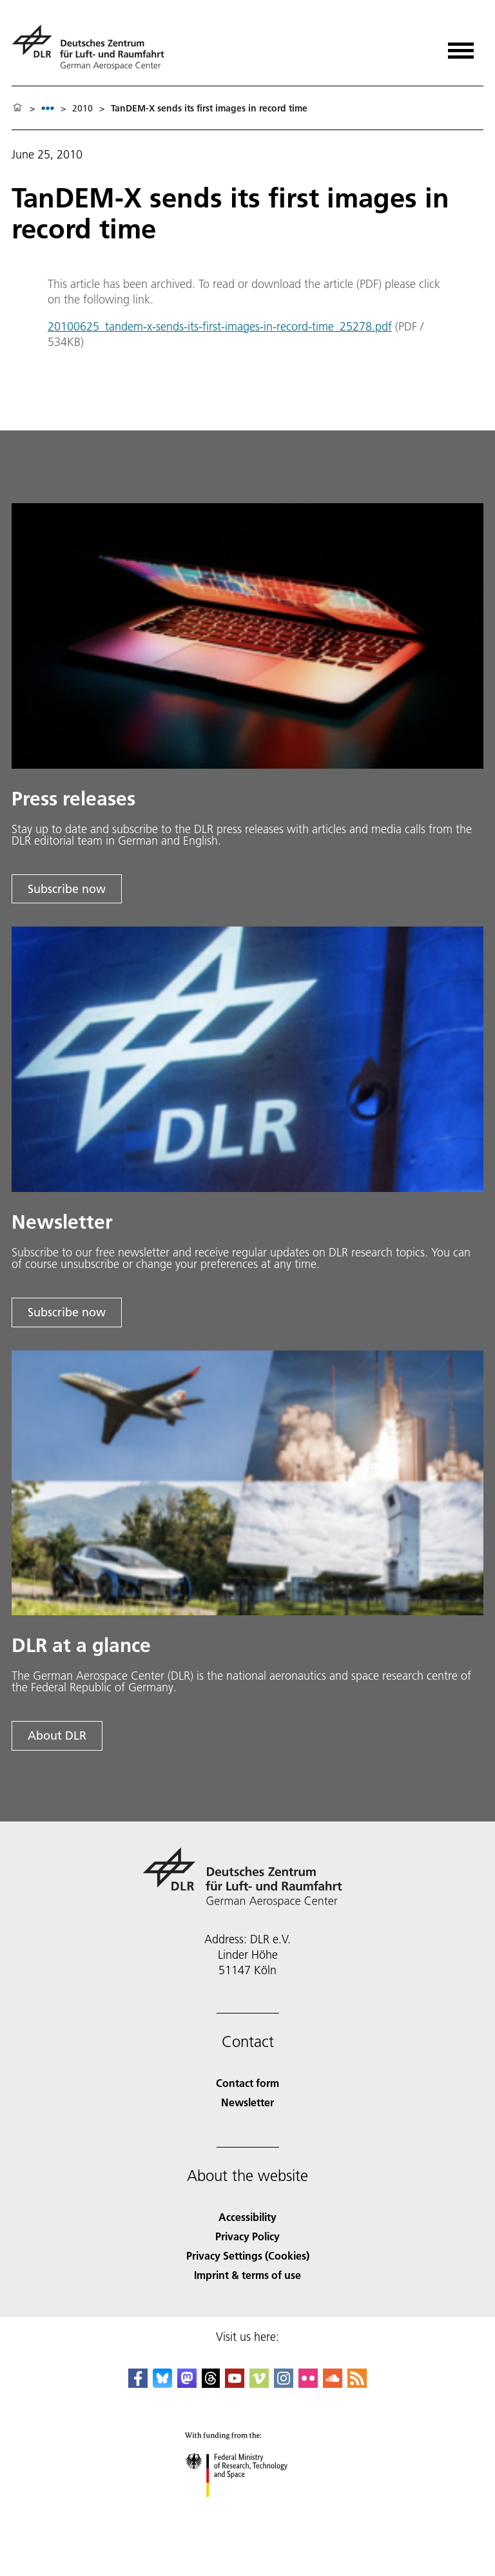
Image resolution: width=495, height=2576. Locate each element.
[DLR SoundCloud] (332, 2383)
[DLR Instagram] (283, 2383)
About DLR (57, 1735)
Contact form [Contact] (247, 2083)
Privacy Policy (247, 2236)
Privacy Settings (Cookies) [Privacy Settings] (247, 2255)
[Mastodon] (187, 2383)
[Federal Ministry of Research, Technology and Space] (247, 2508)
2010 (82, 108)
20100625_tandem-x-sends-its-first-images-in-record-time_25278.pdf (220, 326)
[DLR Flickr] (308, 2383)
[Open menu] (460, 46)
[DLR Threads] (211, 2383)
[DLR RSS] (357, 2383)
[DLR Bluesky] (162, 2383)
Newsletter (247, 2102)
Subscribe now (67, 888)
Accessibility (247, 2217)
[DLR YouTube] (234, 2383)
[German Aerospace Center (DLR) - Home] (93, 47)
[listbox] (47, 108)
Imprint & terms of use (247, 2275)
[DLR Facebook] (138, 2383)
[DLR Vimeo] (259, 2383)
